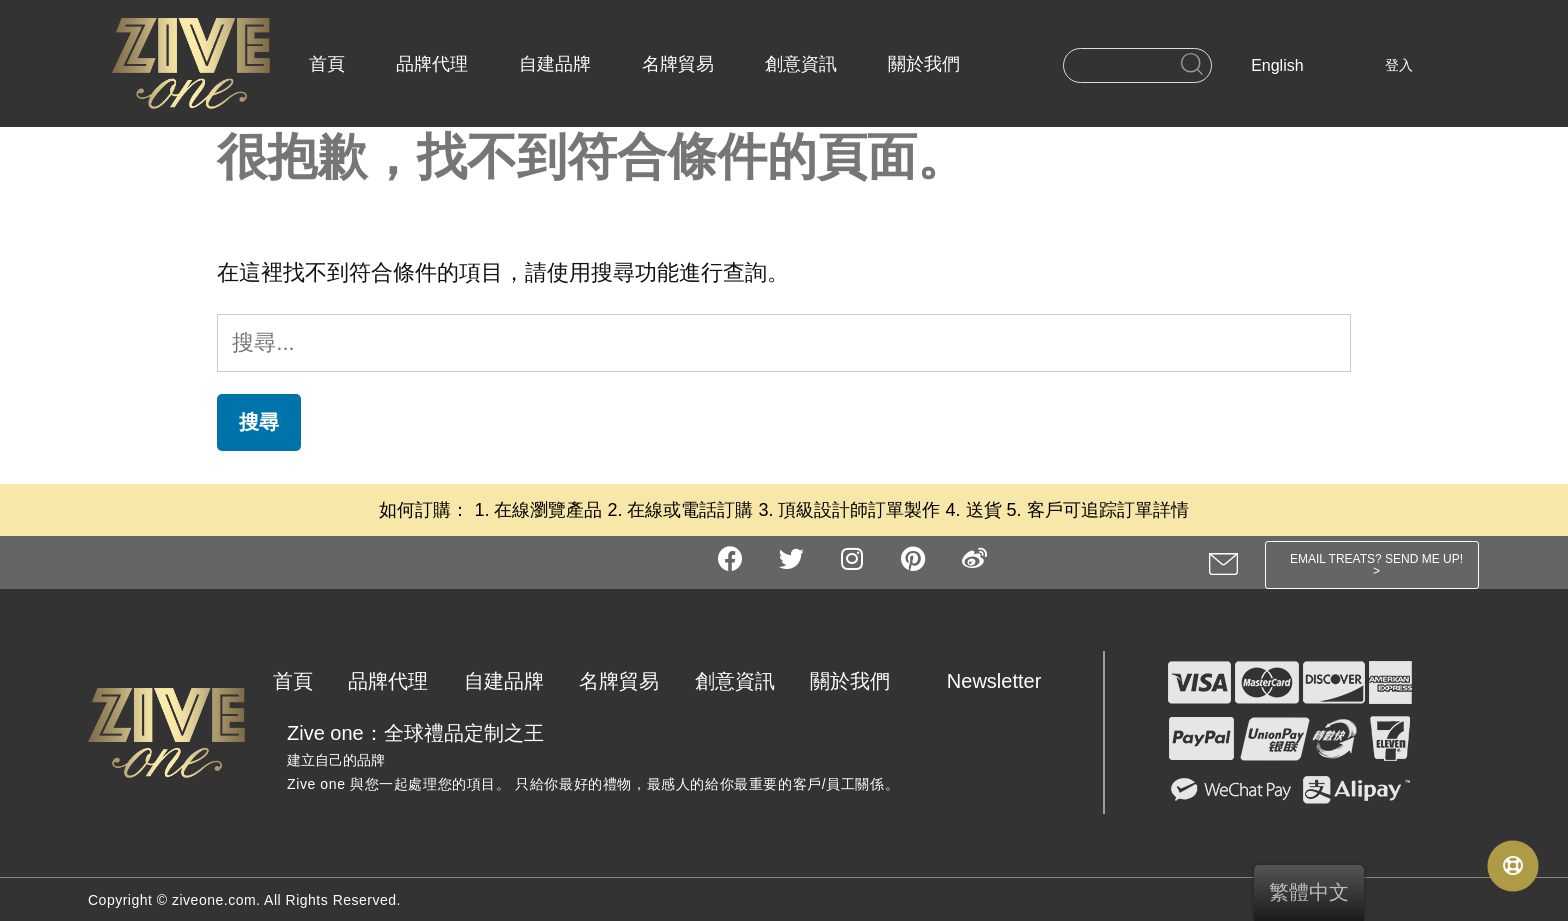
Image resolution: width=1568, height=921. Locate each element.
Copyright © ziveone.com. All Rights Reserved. (244, 900)
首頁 (327, 64)
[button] (1372, 564)
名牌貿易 (678, 64)
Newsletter (994, 681)
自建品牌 (555, 64)
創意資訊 (801, 64)
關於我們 (924, 64)
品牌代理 (432, 64)
